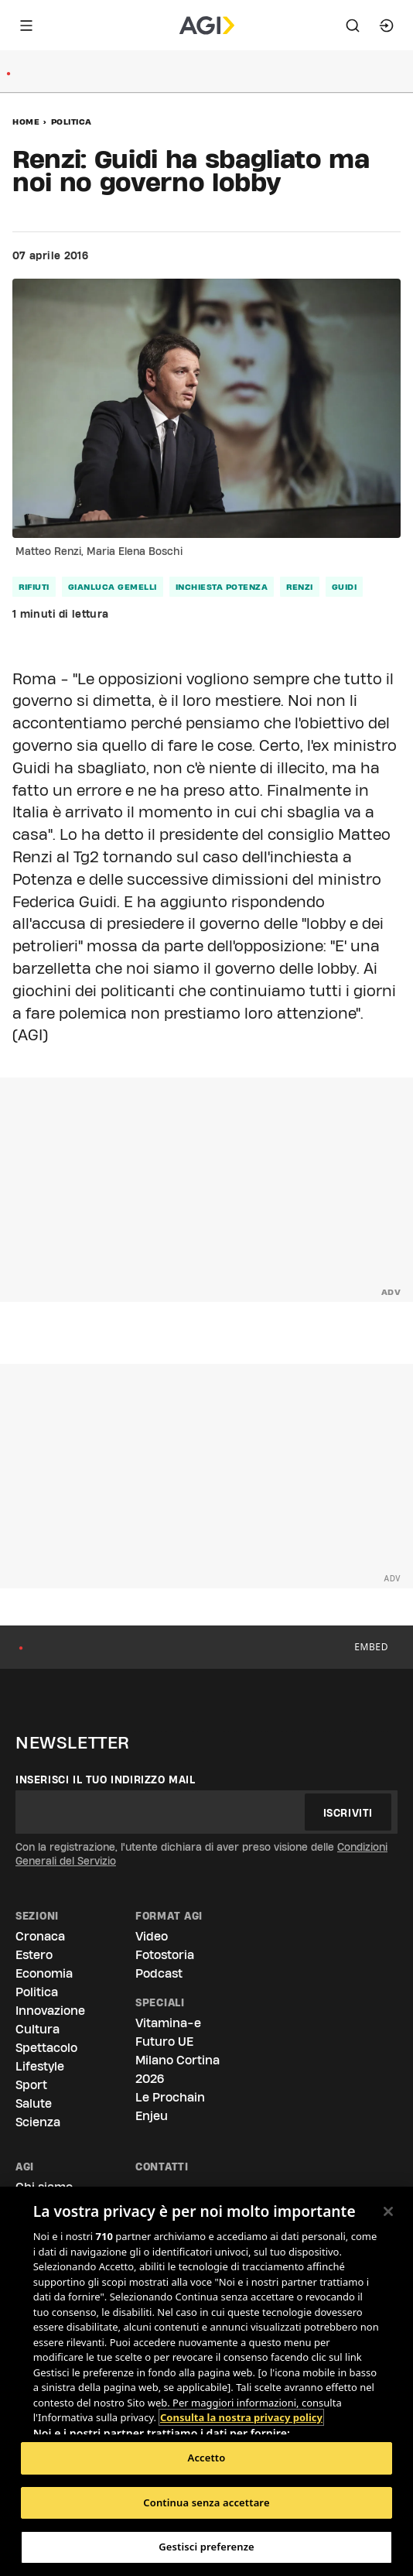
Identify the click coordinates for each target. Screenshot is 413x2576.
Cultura (37, 2029)
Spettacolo (46, 2047)
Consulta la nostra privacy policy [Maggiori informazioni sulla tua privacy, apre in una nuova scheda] (241, 2417)
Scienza (37, 2122)
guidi (344, 586)
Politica (71, 121)
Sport (31, 2085)
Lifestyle (39, 2066)
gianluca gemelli (112, 586)
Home (25, 121)
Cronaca (40, 1936)
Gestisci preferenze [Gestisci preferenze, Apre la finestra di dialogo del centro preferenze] (206, 2547)
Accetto (207, 2458)
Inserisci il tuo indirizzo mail (105, 1779)
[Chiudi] (388, 2211)
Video (151, 1936)
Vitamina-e (168, 2023)
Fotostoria (164, 1954)
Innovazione (50, 2010)
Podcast (159, 1973)
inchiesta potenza (222, 586)
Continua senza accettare (206, 2502)
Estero (34, 1954)
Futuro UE (164, 2041)
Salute (33, 2103)
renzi (299, 586)
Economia (44, 1973)
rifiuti (34, 586)
